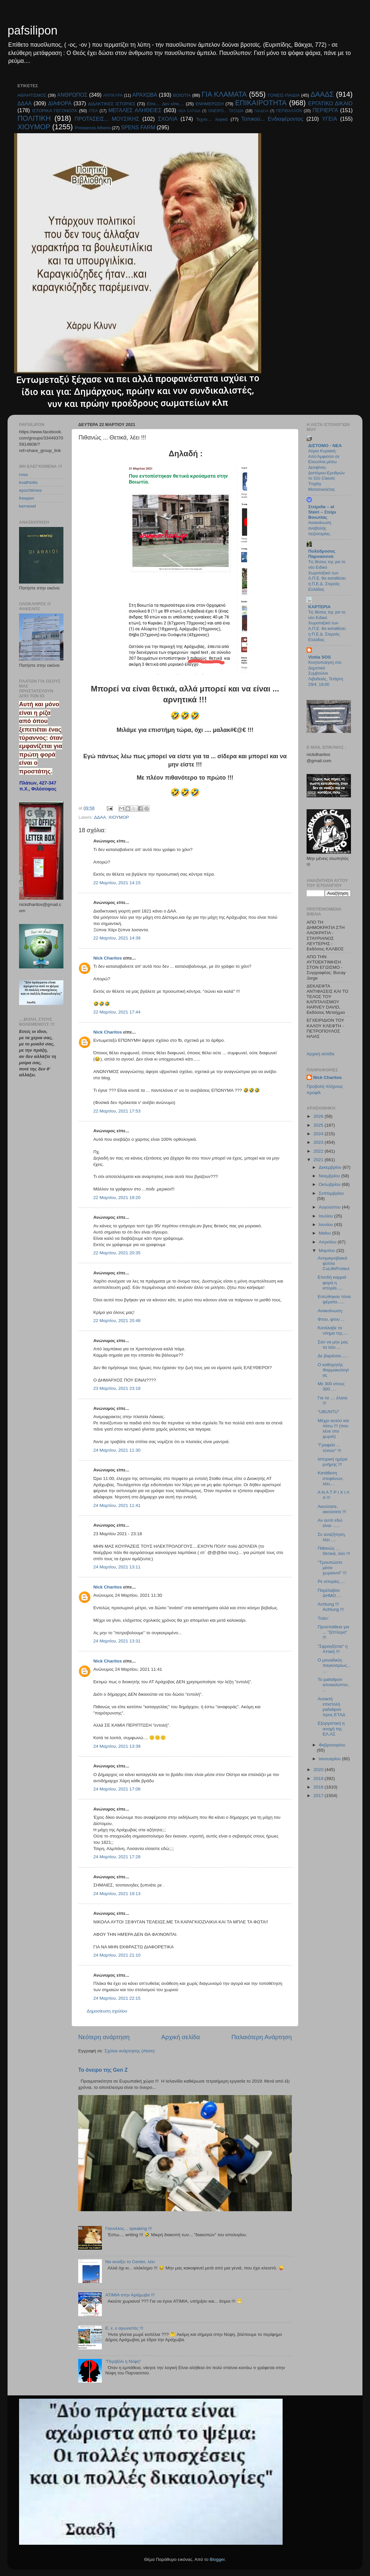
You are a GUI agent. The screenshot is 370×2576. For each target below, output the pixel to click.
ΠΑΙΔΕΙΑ (261, 111)
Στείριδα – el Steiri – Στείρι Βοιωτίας (322, 512)
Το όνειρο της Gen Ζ (103, 2070)
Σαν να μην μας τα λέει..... (333, 1344)
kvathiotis (28, 482)
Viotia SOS (319, 657)
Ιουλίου (326, 1215)
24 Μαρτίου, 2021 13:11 (117, 1566)
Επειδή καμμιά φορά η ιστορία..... (332, 1282)
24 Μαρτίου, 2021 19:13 (117, 1893)
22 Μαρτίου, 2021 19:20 (117, 1197)
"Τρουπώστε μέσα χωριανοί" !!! (332, 1567)
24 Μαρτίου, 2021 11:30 (117, 1450)
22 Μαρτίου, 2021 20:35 (117, 1252)
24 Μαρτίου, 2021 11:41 (117, 1505)
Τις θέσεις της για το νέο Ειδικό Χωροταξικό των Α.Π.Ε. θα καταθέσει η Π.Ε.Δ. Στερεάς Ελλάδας (327, 575)
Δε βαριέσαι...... (333, 1355)
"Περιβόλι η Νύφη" (123, 2361)
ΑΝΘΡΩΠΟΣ (72, 95)
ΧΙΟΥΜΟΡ (33, 127)
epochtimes (30, 490)
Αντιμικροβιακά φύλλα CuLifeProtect (334, 1263)
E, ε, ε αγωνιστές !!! (124, 2328)
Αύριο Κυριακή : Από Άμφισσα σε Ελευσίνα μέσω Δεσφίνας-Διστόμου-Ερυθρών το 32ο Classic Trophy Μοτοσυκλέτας (326, 470)
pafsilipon (33, 30)
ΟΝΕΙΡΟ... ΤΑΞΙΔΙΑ (225, 111)
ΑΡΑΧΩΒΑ (144, 95)
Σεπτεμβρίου (331, 1193)
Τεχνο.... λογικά (212, 119)
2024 (319, 1133)
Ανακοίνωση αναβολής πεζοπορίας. (319, 528)
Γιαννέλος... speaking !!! (128, 2228)
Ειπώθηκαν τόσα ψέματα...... (334, 1299)
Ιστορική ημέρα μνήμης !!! (332, 1462)
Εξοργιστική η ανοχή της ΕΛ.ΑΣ (331, 1728)
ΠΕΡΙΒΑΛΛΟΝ (289, 111)
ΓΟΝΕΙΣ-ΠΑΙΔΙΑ (284, 95)
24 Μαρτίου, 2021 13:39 (117, 1746)
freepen (26, 498)
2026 (319, 1116)
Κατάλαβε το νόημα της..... (333, 1330)
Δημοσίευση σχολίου (107, 2011)
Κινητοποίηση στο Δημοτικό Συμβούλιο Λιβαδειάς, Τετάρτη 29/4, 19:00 (325, 673)
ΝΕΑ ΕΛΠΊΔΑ (189, 111)
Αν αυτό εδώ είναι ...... (330, 1523)
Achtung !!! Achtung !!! (331, 1607)
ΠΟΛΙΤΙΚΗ (34, 118)
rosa (23, 474)
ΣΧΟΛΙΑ (167, 119)
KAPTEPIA (319, 606)
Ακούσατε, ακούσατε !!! (332, 1509)
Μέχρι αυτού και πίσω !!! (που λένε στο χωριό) (333, 1428)
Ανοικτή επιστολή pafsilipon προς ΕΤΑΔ (331, 1706)
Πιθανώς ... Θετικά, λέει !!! (334, 1551)
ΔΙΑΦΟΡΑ (60, 103)
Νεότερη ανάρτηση (104, 2037)
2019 (319, 1778)
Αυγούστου (330, 1207)
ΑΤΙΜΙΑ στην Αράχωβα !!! (129, 2294)
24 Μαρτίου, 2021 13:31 (117, 1640)
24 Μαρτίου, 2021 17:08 (117, 1789)
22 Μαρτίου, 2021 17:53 (117, 1111)
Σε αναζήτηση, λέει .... (332, 1537)
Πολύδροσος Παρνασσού (321, 554)
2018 (319, 1787)
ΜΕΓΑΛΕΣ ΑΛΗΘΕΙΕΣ (135, 110)
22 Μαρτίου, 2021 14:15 (117, 882)
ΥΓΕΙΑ (329, 119)
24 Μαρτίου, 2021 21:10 (117, 1955)
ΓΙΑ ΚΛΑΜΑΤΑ (224, 94)
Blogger (217, 2559)
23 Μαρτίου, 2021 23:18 (117, 1388)
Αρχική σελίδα (180, 2037)
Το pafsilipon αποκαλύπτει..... (334, 1684)
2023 (319, 1142)
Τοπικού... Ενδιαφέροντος (272, 119)
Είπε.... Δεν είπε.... (165, 103)
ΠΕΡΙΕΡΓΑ (325, 110)
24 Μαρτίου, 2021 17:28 (117, 1856)
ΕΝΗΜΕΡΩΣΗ (210, 103)
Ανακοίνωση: (330, 1310)
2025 (319, 1125)
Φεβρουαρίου (332, 1744)
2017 (319, 1795)
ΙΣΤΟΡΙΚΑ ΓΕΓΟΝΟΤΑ (54, 110)
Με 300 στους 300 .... (331, 1386)
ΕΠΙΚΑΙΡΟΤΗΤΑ (261, 103)
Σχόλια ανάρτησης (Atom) (129, 2050)
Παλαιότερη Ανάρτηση (261, 2037)
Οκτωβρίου (330, 1184)
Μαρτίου (327, 1250)
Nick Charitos (107, 958)
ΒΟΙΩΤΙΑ (182, 95)
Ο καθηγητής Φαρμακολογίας (333, 1370)
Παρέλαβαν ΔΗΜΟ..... (330, 1593)
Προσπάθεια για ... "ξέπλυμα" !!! (333, 1632)
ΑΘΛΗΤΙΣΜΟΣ (31, 95)
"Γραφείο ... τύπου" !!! (329, 1447)
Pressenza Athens (93, 127)
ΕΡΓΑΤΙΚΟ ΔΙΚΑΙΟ (330, 103)
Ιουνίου (326, 1224)
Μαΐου (325, 1233)
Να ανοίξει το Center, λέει (130, 2261)
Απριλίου (328, 1241)
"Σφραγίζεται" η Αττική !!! (333, 1649)
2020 (319, 1769)
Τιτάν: (323, 1618)
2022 (319, 1151)
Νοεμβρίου (330, 1175)
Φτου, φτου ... (331, 1319)
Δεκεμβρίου (331, 1167)
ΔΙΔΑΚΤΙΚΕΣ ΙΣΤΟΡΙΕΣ (111, 103)
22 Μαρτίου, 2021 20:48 (117, 1320)
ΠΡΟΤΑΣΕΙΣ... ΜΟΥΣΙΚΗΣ (107, 119)
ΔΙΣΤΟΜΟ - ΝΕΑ (325, 445)
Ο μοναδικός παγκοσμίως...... (334, 1665)
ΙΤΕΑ (93, 111)
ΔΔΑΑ (24, 103)
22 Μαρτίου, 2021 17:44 (117, 1012)
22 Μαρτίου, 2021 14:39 (117, 938)
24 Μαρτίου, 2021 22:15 (117, 1998)
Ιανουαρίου (330, 1758)
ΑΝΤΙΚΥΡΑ (113, 95)
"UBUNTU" (328, 1411)
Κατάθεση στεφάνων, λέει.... (331, 1478)
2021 (319, 1159)
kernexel (27, 506)
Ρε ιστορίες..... (332, 1581)
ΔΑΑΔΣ (322, 94)
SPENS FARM (138, 127)
